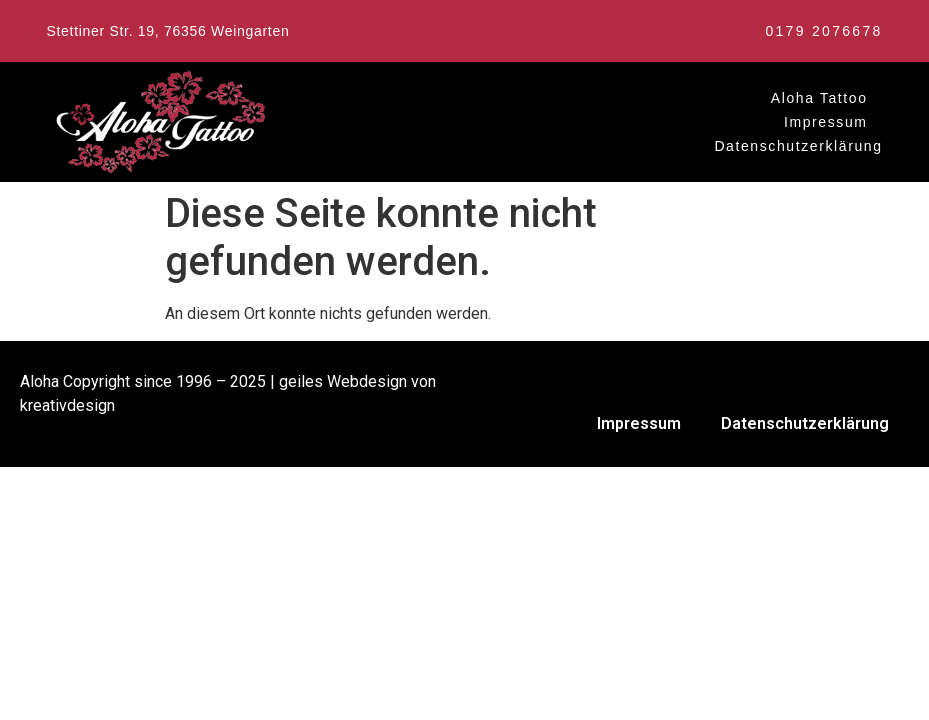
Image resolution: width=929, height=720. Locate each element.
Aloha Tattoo (819, 98)
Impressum (826, 122)
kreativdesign (67, 405)
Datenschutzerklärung (798, 146)
